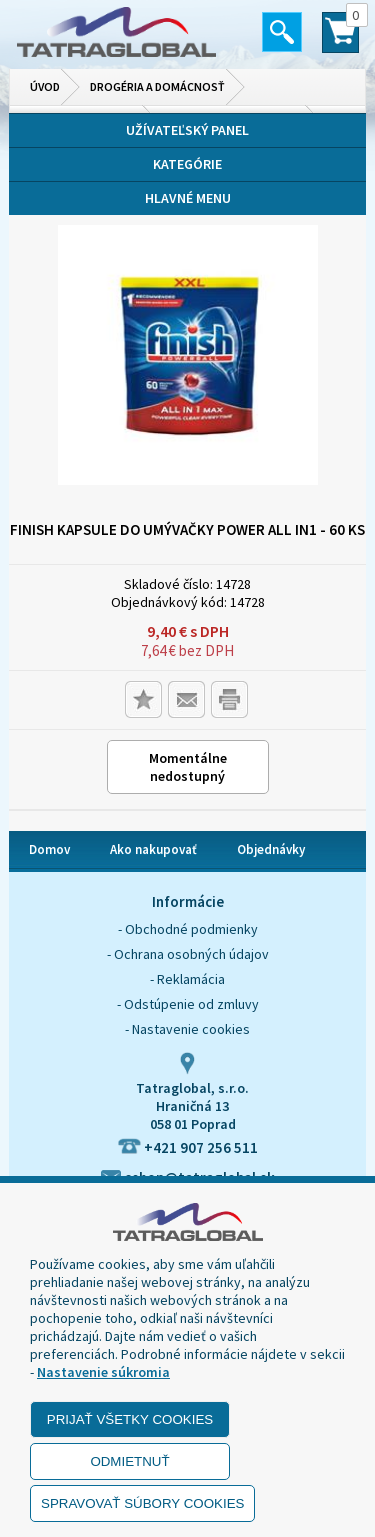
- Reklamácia (187, 979)
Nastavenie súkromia (103, 1372)
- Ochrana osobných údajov (188, 954)
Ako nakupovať (153, 849)
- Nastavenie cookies (187, 1029)
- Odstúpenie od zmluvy (188, 1004)
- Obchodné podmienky (188, 929)
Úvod (45, 86)
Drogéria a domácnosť (157, 86)
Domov (49, 849)
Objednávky (271, 849)
